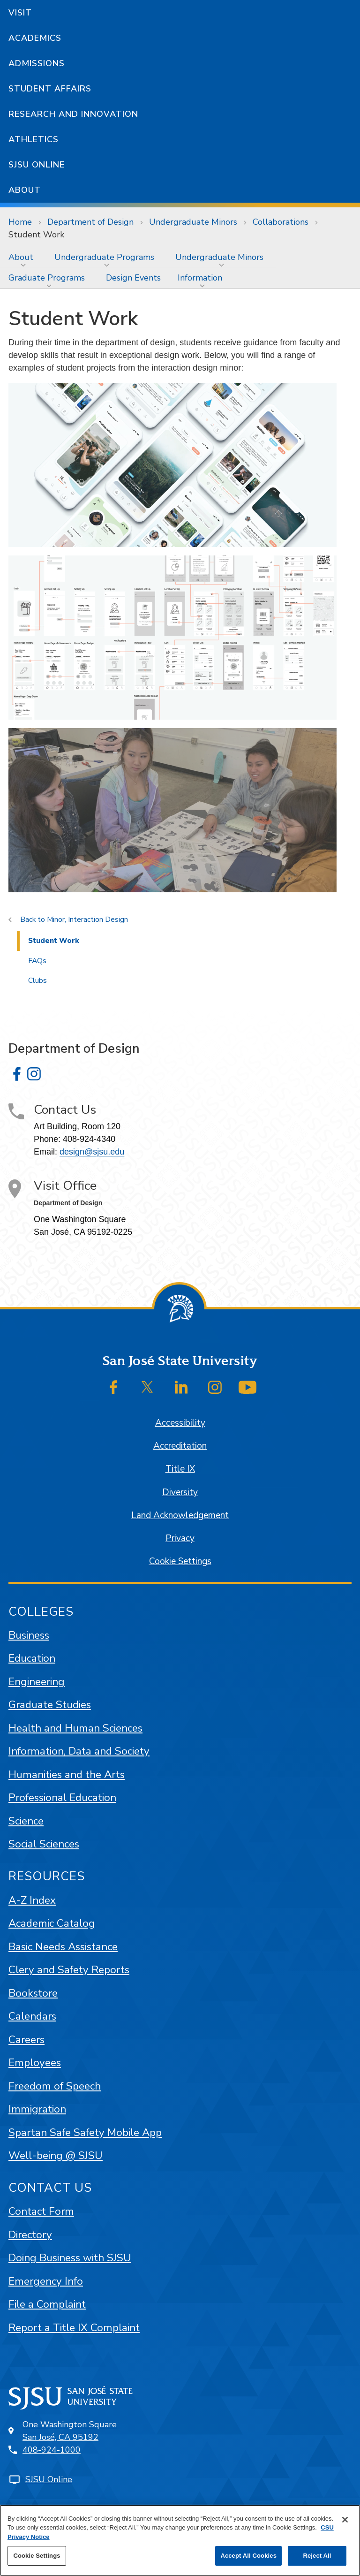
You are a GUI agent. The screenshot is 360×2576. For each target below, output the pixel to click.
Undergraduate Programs (104, 257)
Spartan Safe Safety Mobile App (85, 2132)
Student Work (36, 234)
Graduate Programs (46, 277)
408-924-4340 (89, 1139)
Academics (34, 38)
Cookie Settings (180, 1561)
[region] (180, 2540)
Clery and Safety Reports (68, 1969)
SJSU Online (36, 164)
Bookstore (33, 1993)
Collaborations (280, 222)
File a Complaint (47, 2304)
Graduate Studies (49, 1704)
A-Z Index (32, 1900)
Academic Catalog (51, 1923)
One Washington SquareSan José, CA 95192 (69, 2431)
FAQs (37, 961)
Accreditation (180, 1446)
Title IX (180, 1469)
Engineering (36, 1681)
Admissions (36, 63)
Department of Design (90, 222)
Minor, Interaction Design (87, 919)
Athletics (33, 139)
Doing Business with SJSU (69, 2257)
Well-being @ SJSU (55, 2155)
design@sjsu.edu (92, 1151)
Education (31, 1658)
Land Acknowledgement (180, 1515)
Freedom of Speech (54, 2086)
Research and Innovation (73, 114)
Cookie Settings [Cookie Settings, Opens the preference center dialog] (36, 2555)
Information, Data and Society (79, 1751)
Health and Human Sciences (75, 1728)
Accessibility (180, 1423)
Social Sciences (43, 1844)
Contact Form (41, 2211)
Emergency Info (45, 2281)
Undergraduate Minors (193, 222)
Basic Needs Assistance (63, 1946)
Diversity (180, 1492)
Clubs (37, 980)
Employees (34, 2062)
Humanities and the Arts (66, 1774)
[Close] (345, 2519)
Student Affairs (49, 88)
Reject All (317, 2555)
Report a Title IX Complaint (74, 2327)
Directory (30, 2234)
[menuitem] (23, 257)
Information (200, 277)
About (24, 190)
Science (26, 1821)
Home (20, 222)
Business (28, 1635)
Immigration (37, 2109)
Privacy (180, 1538)
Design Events (133, 277)
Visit (20, 12)
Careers (26, 2039)
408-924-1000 (51, 2449)
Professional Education (62, 1797)
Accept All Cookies (248, 2555)
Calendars (32, 2016)
